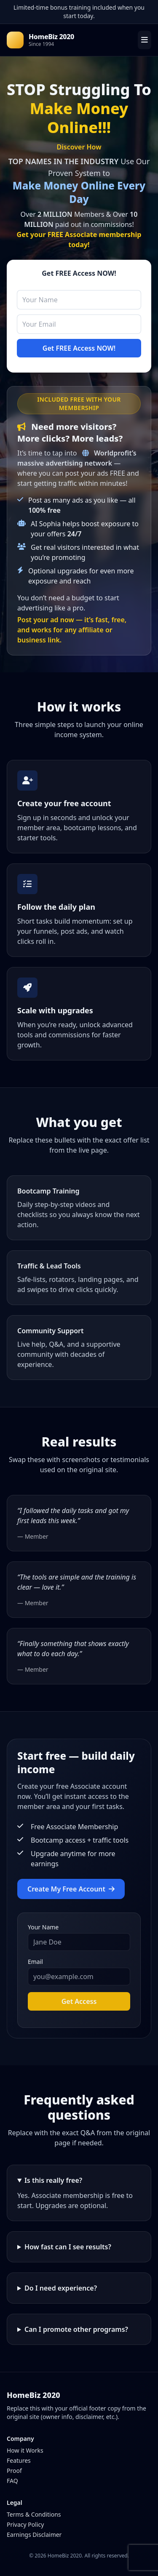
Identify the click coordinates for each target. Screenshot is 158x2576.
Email (35, 1962)
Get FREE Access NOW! (79, 348)
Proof (14, 2471)
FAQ (12, 2481)
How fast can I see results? (67, 2246)
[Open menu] (144, 40)
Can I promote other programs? (76, 2329)
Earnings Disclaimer (34, 2535)
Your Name (43, 1927)
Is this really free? (53, 2180)
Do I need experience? (60, 2288)
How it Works (25, 2450)
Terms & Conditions (34, 2514)
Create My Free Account (71, 1889)
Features (19, 2460)
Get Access (79, 2001)
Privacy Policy (25, 2524)
